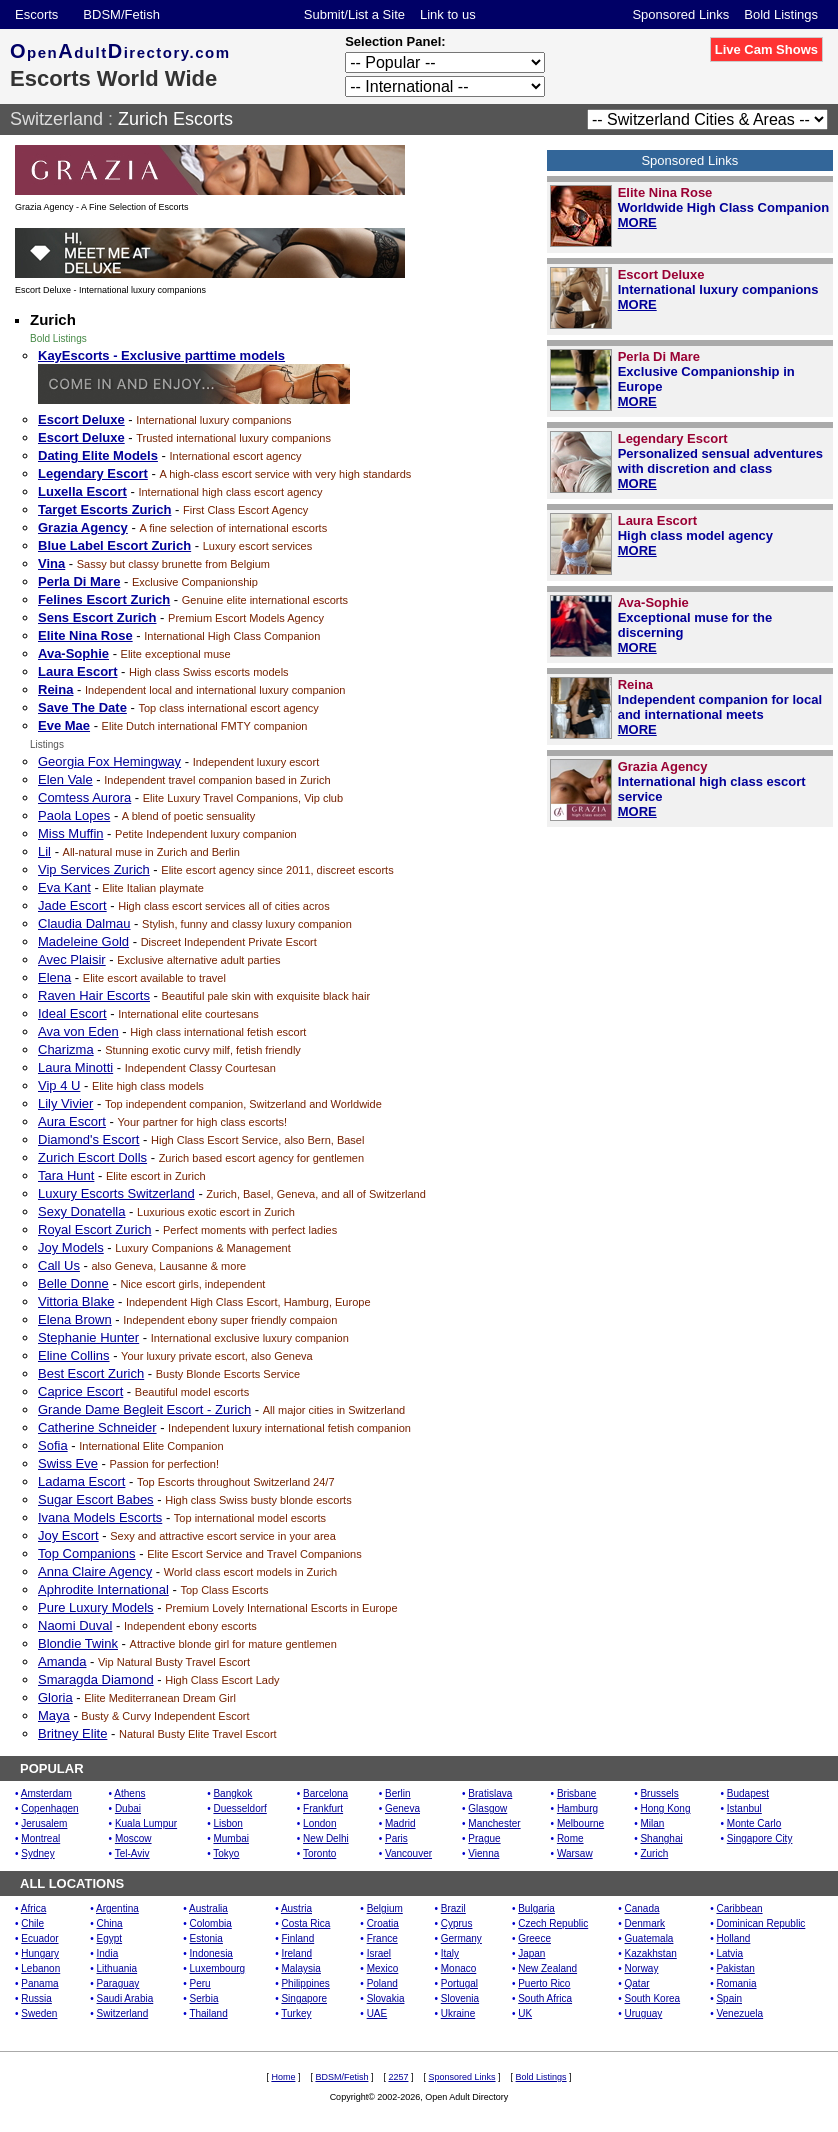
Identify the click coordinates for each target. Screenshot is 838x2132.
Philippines (305, 1983)
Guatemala (649, 1938)
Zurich (654, 1853)
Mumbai (231, 1838)
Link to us (448, 14)
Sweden (39, 2013)
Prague (484, 1838)
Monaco (459, 1968)
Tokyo (226, 1853)
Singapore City (760, 1838)
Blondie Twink (78, 1643)
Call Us (59, 1265)
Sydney (37, 1853)
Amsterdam (46, 1793)
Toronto (319, 1853)
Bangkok (232, 1793)
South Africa (545, 1998)
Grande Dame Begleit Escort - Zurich (144, 1409)
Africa (34, 1908)
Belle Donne (73, 1283)
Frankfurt (323, 1808)
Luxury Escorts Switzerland (116, 1193)
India (108, 1953)
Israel (379, 1953)
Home (283, 2077)
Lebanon (40, 1968)
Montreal (40, 1838)
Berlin (398, 1793)
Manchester (494, 1823)
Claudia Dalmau (84, 923)
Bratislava (490, 1793)
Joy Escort (68, 1535)
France (382, 1938)
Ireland (296, 1953)
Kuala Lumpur (146, 1823)
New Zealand (547, 1968)
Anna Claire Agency (95, 1571)
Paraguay (118, 1983)
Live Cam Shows (766, 49)
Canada (642, 1908)
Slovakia (386, 1998)
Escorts (36, 14)
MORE (637, 222)
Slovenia (460, 1998)
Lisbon (227, 1823)
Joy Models (71, 1247)
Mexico (383, 1968)
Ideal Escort (72, 1013)
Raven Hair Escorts (94, 995)
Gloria (55, 1697)
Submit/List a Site (354, 14)
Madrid (400, 1823)
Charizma (66, 1049)
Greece (534, 1938)
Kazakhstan (651, 1953)
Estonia (206, 1938)
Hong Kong (665, 1808)
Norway (642, 1968)
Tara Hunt (66, 1175)
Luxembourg (218, 1968)
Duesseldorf (239, 1808)
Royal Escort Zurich (94, 1229)
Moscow (133, 1838)
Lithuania (117, 1968)
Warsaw (575, 1853)
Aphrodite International (103, 1589)
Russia (36, 1998)
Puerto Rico (544, 1983)
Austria (296, 1908)
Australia (208, 1908)
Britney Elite (72, 1733)
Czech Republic (553, 1923)
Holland (733, 1938)
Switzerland (56, 119)
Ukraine (458, 2013)
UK (525, 2013)
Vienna (483, 1853)
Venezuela (739, 2013)
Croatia (383, 1923)
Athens (129, 1793)
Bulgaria (536, 1908)
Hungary (40, 1953)
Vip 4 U (59, 1085)
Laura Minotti (75, 1067)
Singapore (304, 1998)
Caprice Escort (80, 1391)
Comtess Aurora (84, 797)
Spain (729, 1998)
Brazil (453, 1908)
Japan (531, 1953)
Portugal (459, 1983)
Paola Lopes (74, 815)
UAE (377, 2013)
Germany (461, 1938)
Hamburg (577, 1808)
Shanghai (661, 1838)
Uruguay (644, 2013)
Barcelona (325, 1793)
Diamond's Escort (88, 1139)
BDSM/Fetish (121, 14)
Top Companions (87, 1553)
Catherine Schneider (97, 1427)
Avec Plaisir (72, 959)
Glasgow (487, 1808)
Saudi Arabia (125, 1998)
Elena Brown (75, 1319)
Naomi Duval (75, 1625)
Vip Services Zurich (94, 869)
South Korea (653, 1998)
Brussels (659, 1793)
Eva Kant (64, 887)
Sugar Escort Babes (96, 1499)
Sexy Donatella (81, 1211)
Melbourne (580, 1823)
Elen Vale (65, 779)
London (319, 1823)
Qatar (637, 1983)
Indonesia (211, 1953)
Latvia (729, 1953)
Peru (200, 1983)
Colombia (211, 1923)
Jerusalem (44, 1823)
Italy (450, 1953)
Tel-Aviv (132, 1853)
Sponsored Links (680, 14)
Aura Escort (72, 1121)
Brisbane (576, 1793)
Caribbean (739, 1908)
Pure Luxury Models (96, 1607)
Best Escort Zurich (91, 1373)
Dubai (128, 1808)
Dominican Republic (760, 1923)
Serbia (204, 1998)
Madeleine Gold (83, 941)
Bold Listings (781, 14)
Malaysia (300, 1968)
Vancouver (408, 1853)
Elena (54, 977)
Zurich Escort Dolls (92, 1157)
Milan (652, 1823)
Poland (382, 1983)
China (110, 1923)
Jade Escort (72, 905)
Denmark (645, 1923)
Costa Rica (305, 1923)
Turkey (296, 2013)
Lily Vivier (65, 1103)
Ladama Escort (81, 1481)
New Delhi (326, 1838)
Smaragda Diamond (96, 1679)
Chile (32, 1923)
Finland (297, 1938)
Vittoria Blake (76, 1301)
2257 (398, 2077)
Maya (54, 1715)
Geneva (402, 1808)
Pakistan (735, 1968)
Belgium (385, 1908)
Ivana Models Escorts (100, 1517)
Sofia (53, 1445)
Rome (570, 1838)
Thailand (208, 2013)
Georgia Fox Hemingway (109, 761)
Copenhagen (49, 1808)
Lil (44, 851)
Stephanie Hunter (88, 1337)
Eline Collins (74, 1355)
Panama (39, 1983)
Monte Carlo (754, 1823)
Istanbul (744, 1808)
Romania (736, 1983)
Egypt (110, 1938)
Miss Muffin (71, 833)
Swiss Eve (68, 1463)
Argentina (117, 1908)
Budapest (748, 1793)
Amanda (62, 1661)
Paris (396, 1838)
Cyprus (457, 1923)
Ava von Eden (78, 1031)
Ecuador (39, 1938)
